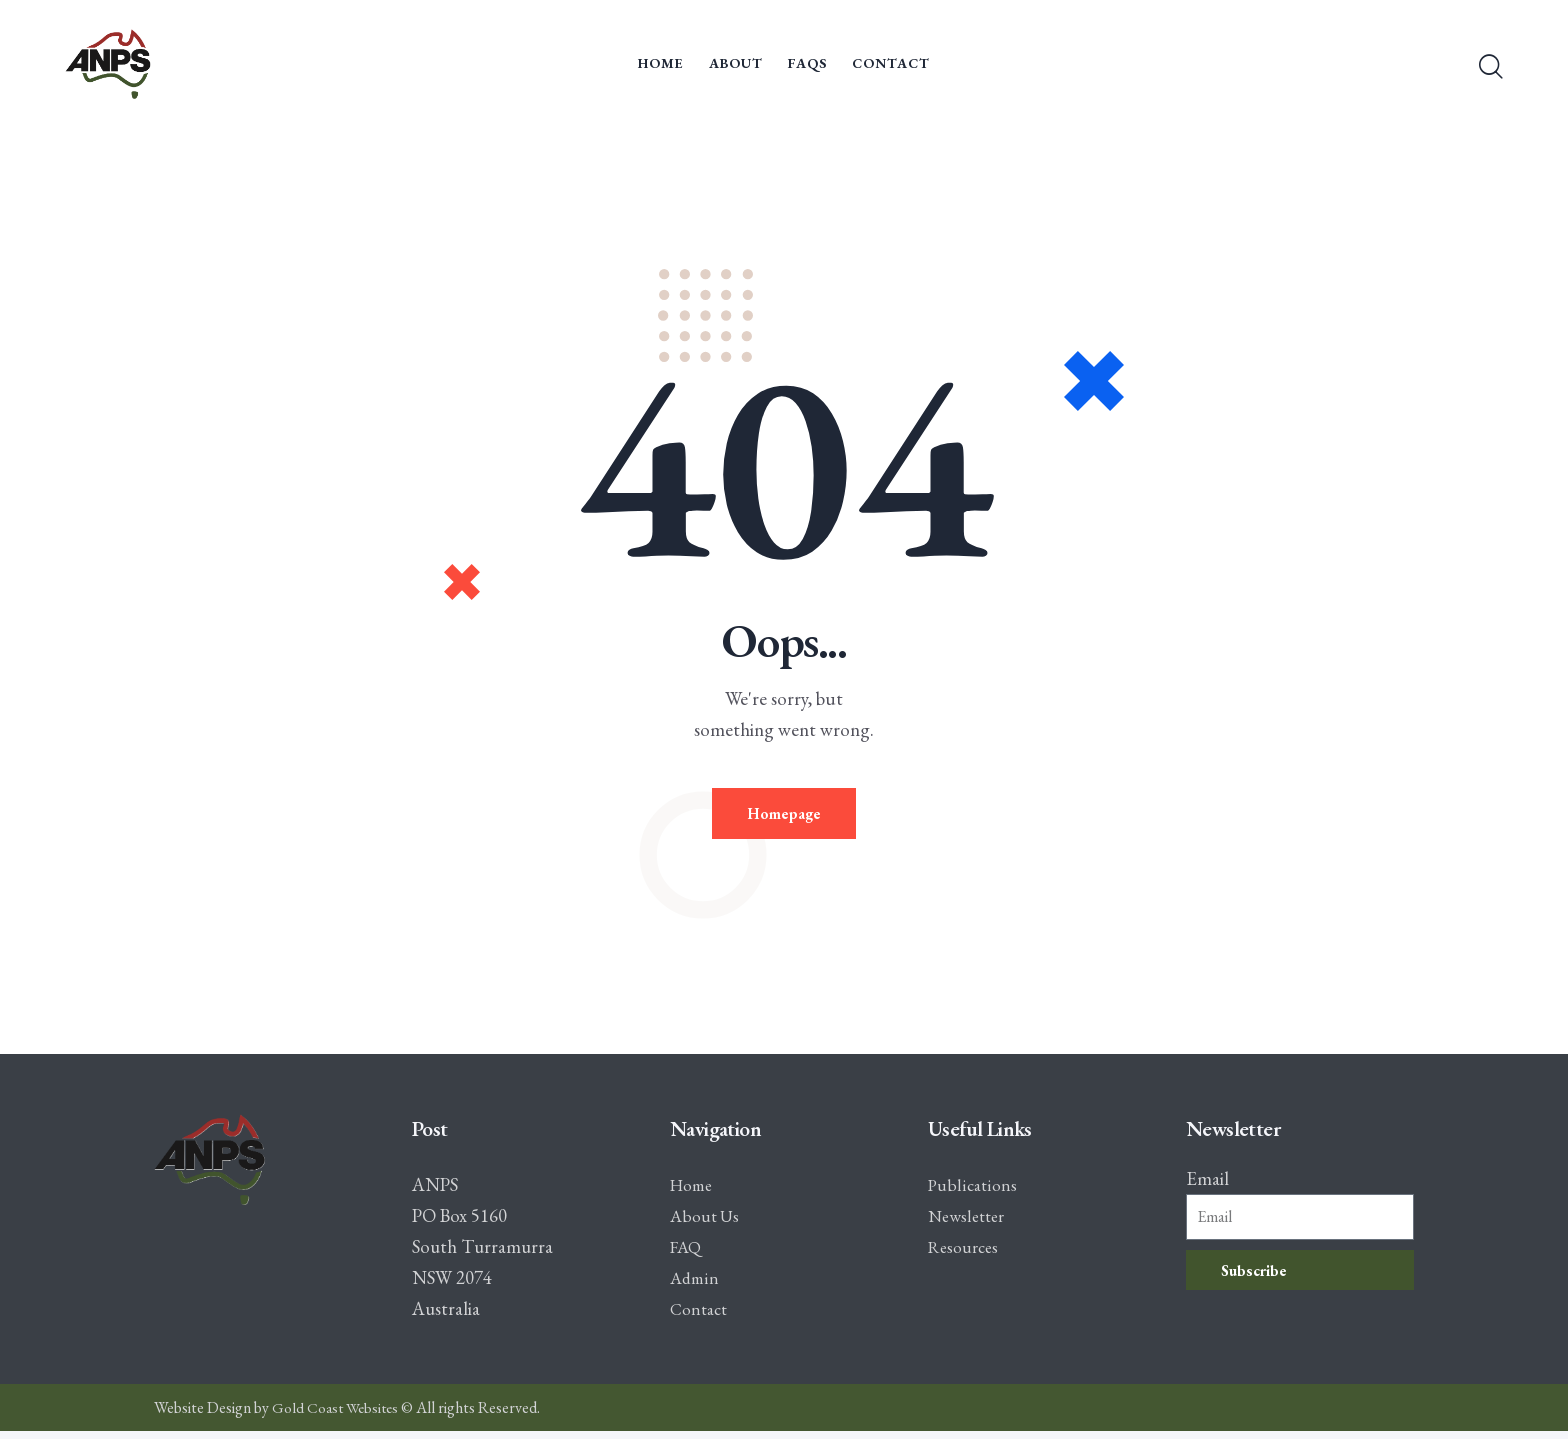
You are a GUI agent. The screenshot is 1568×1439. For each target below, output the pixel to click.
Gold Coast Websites (338, 1415)
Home (694, 1192)
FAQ (687, 1254)
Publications (973, 1192)
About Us (706, 1223)
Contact (701, 1316)
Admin (696, 1285)
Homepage (784, 817)
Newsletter (970, 1223)
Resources (966, 1254)
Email (1207, 1186)
